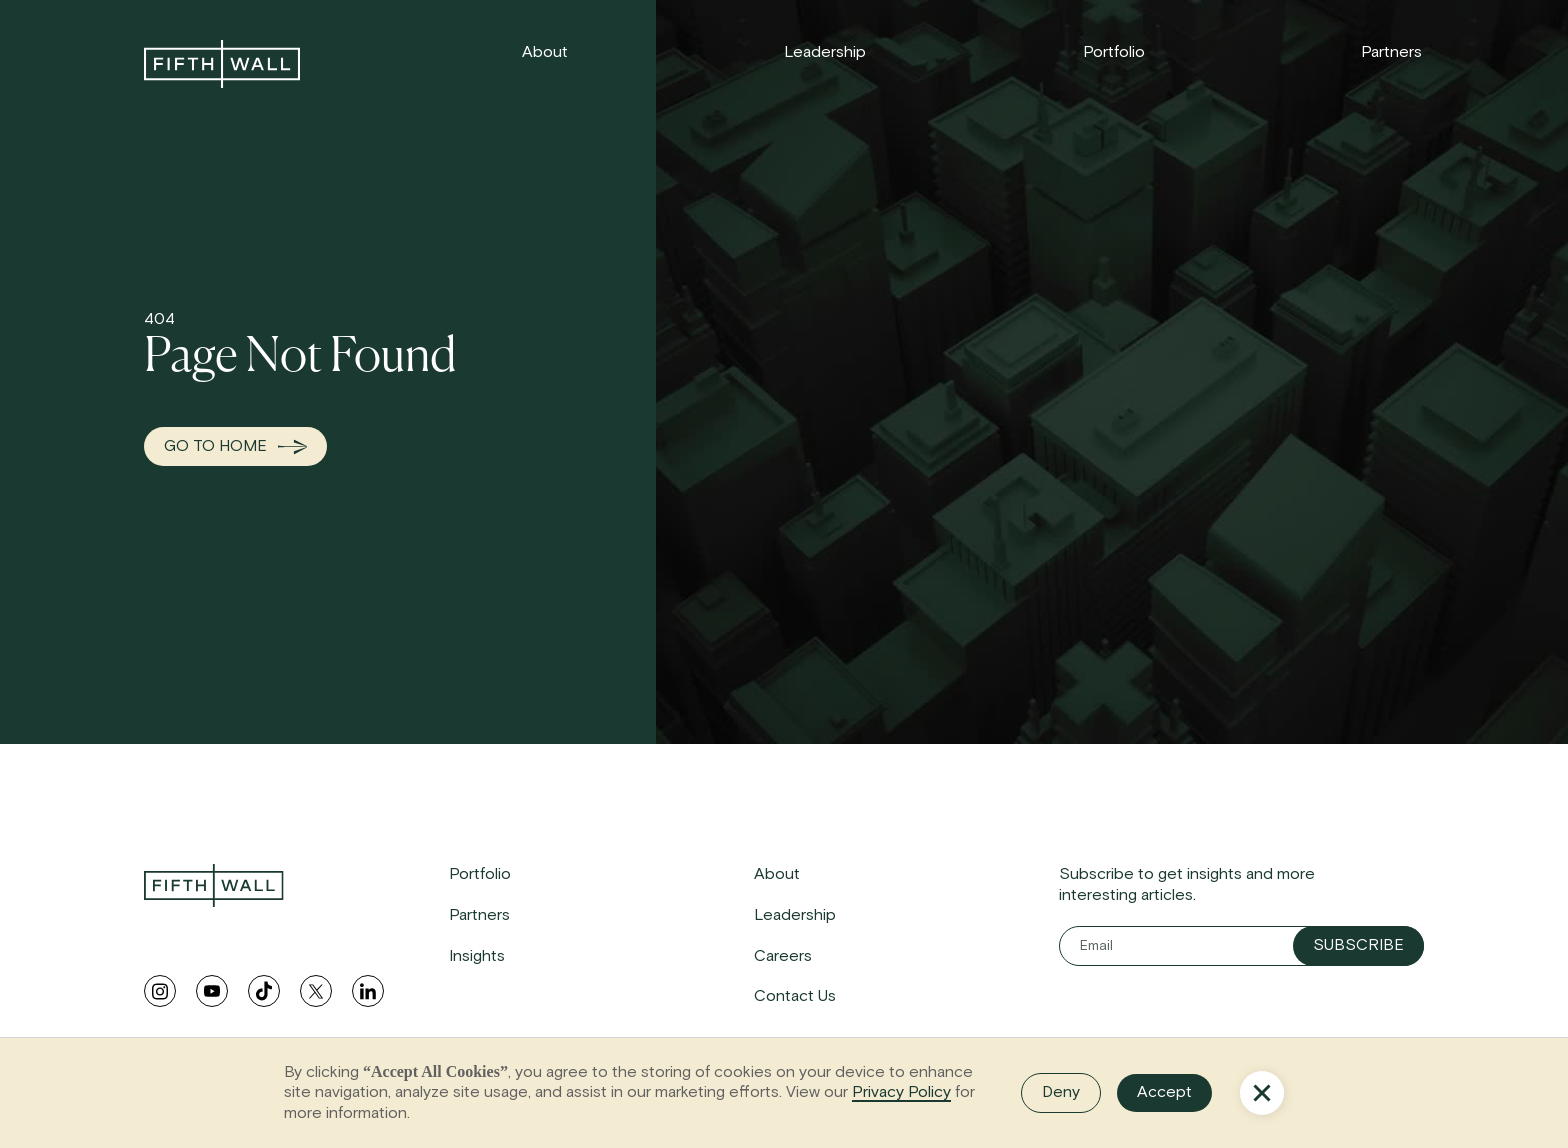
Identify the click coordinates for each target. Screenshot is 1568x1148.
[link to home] (222, 64)
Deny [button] (1061, 1092)
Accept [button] (1164, 1092)
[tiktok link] (264, 991)
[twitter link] (316, 991)
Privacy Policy (901, 1092)
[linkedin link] (368, 991)
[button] (1262, 1093)
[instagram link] (160, 991)
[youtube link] (212, 991)
